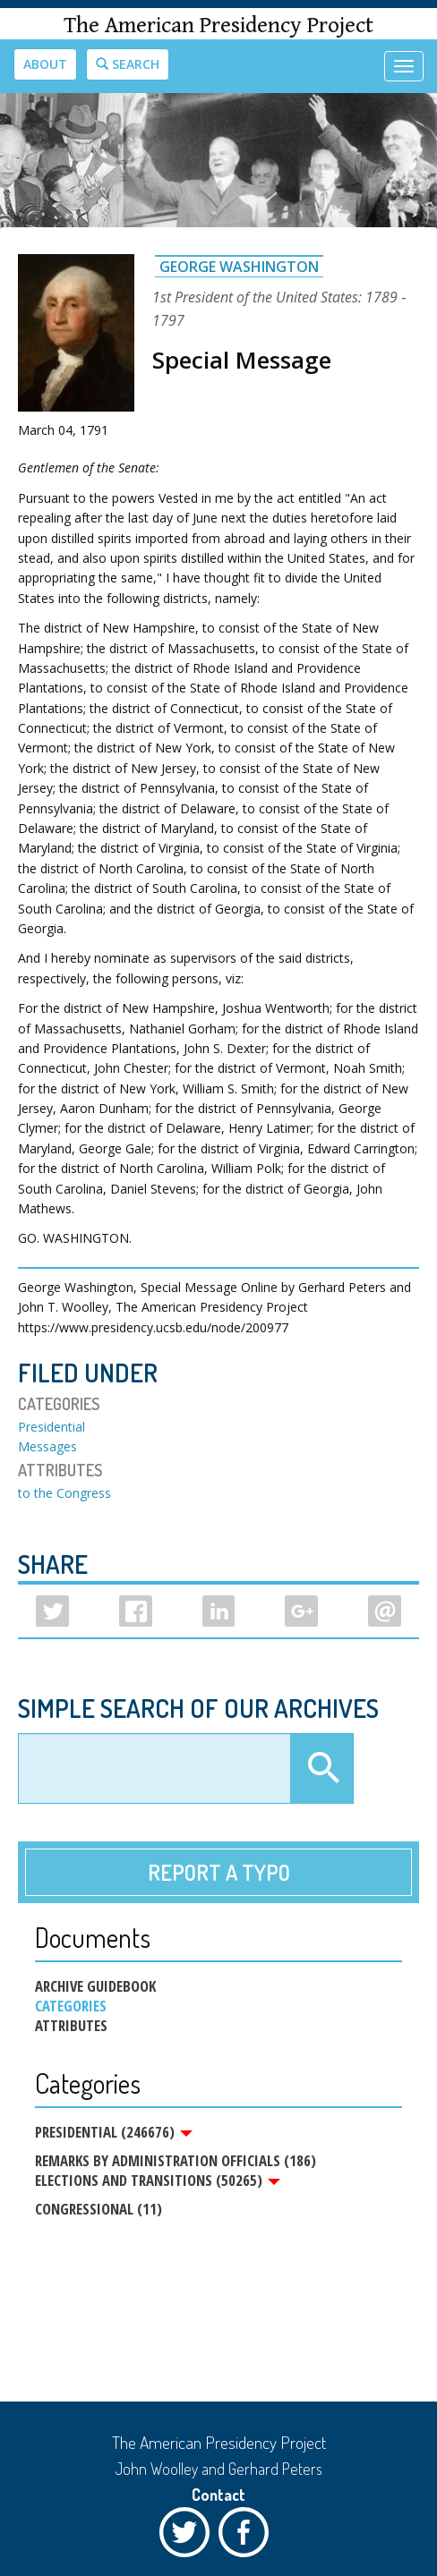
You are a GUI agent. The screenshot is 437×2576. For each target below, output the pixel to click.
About (45, 63)
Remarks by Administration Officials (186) (175, 2160)
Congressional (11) (98, 2208)
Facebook (248, 2536)
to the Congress (64, 1492)
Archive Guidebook (95, 1986)
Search (127, 63)
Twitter (188, 2536)
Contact (218, 2494)
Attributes (71, 2026)
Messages (47, 1446)
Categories (71, 2006)
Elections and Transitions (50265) (157, 2180)
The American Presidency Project (218, 25)
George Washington (239, 266)
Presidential (51, 1426)
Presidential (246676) (114, 2132)
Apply (321, 1769)
